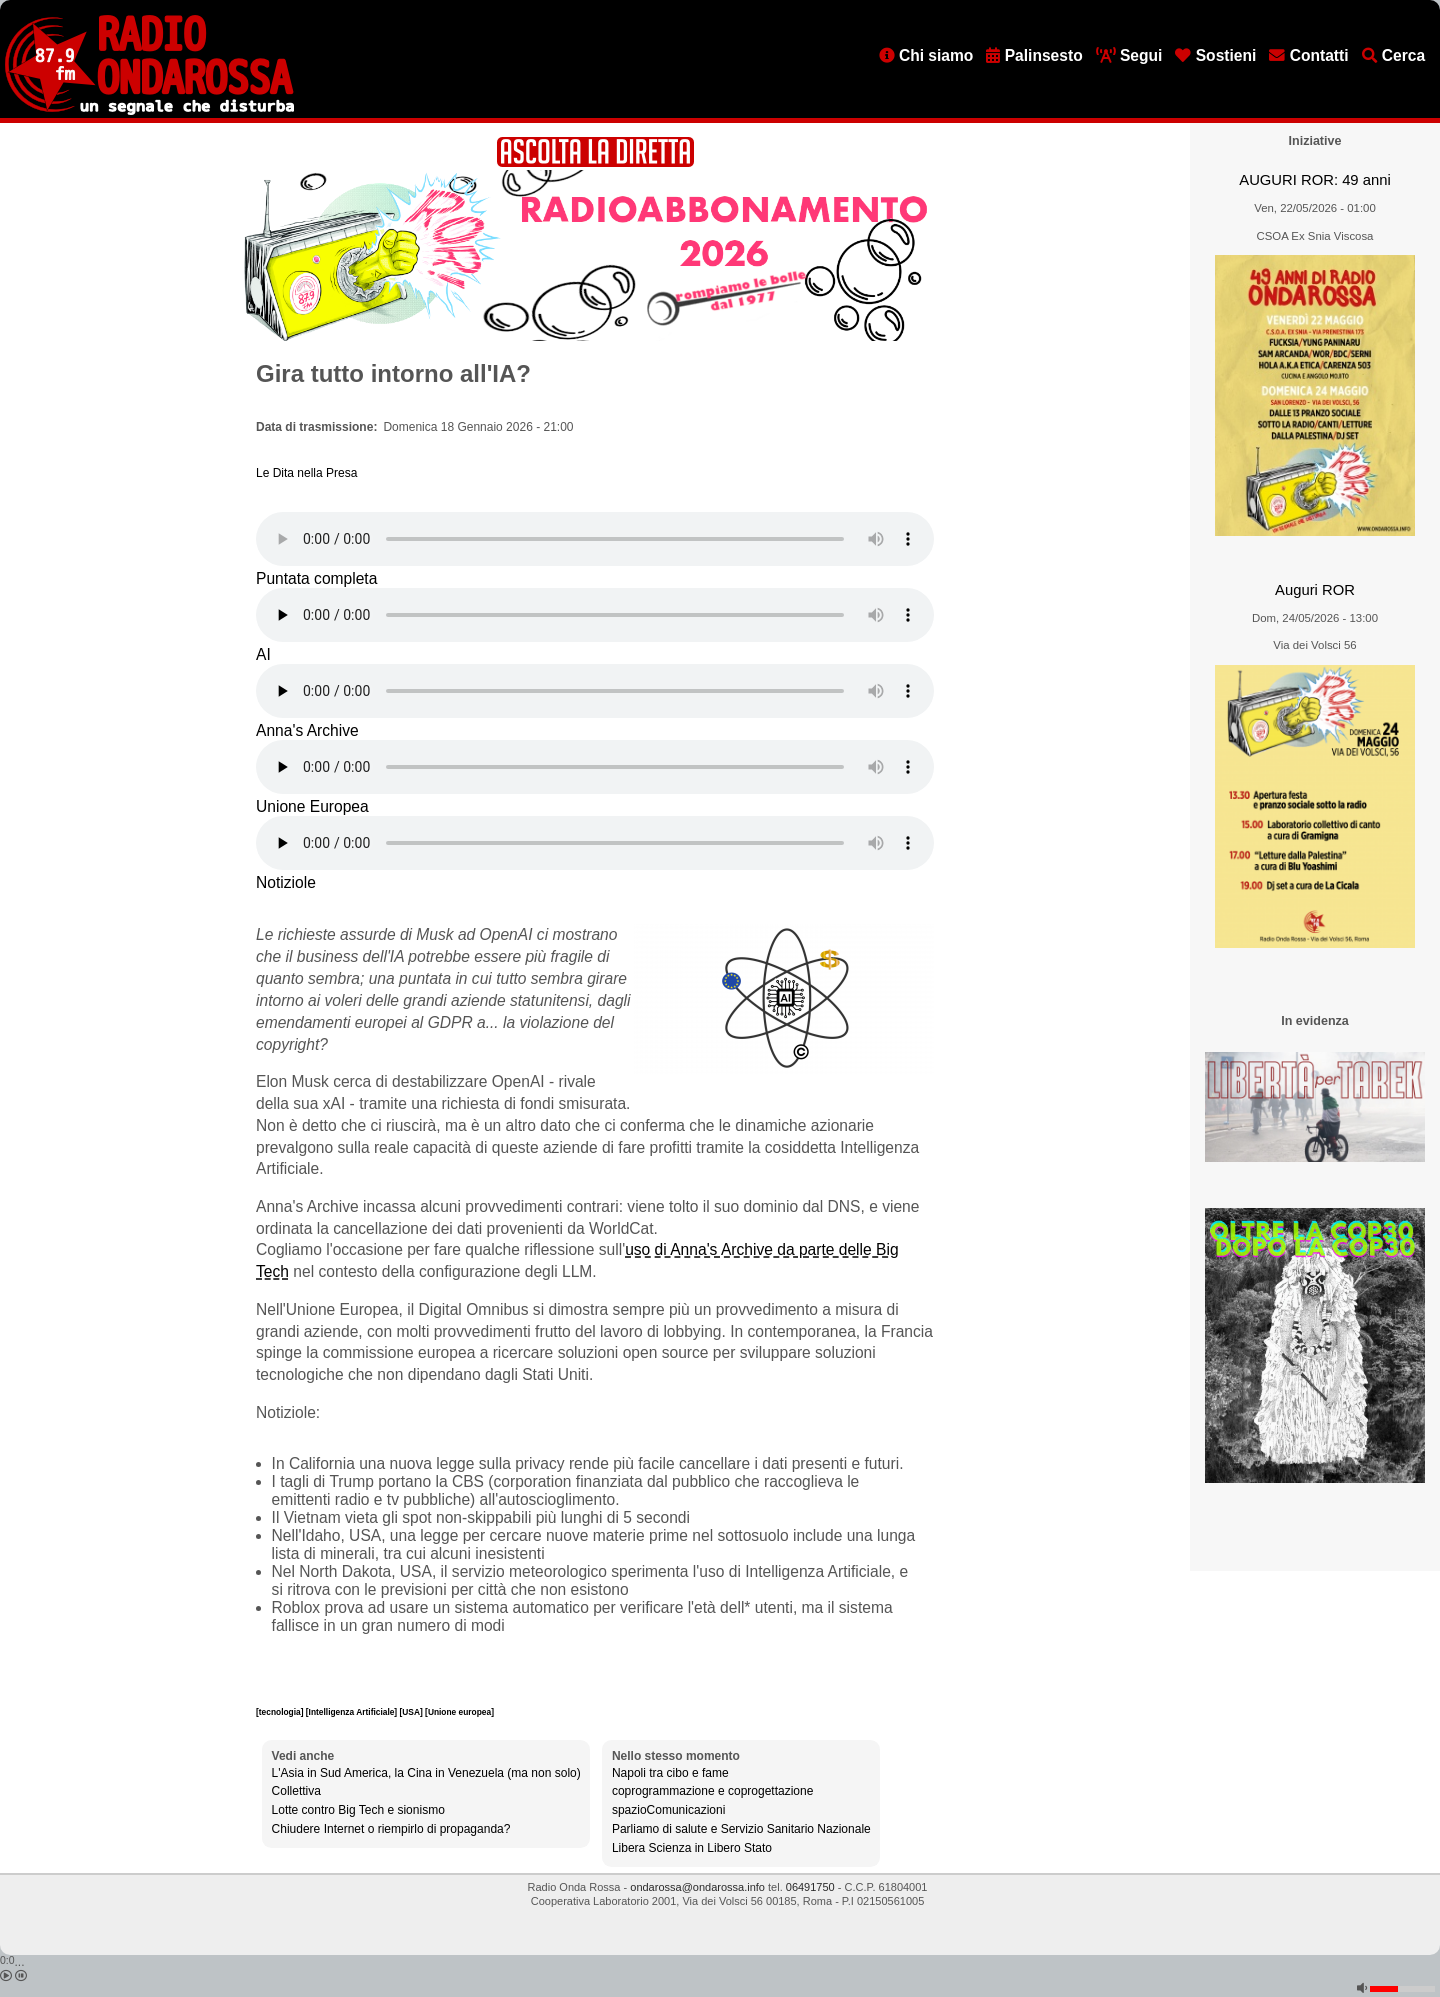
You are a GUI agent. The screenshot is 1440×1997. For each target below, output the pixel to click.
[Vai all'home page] (149, 111)
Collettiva (296, 1791)
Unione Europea (312, 806)
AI (263, 654)
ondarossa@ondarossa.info (697, 1887)
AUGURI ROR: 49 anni (1314, 180)
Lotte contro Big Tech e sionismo (358, 1810)
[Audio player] (595, 539)
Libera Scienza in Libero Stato (692, 1848)
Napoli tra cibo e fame (670, 1773)
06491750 (810, 1887)
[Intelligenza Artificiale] (353, 1712)
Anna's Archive (307, 730)
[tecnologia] (281, 1712)
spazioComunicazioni (668, 1810)
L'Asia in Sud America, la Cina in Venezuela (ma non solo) (426, 1773)
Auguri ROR (1315, 590)
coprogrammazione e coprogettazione (712, 1791)
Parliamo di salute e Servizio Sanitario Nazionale (741, 1829)
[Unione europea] (459, 1712)
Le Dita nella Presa (306, 473)
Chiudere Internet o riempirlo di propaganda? (391, 1829)
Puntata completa (316, 578)
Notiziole (286, 882)
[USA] (413, 1712)
